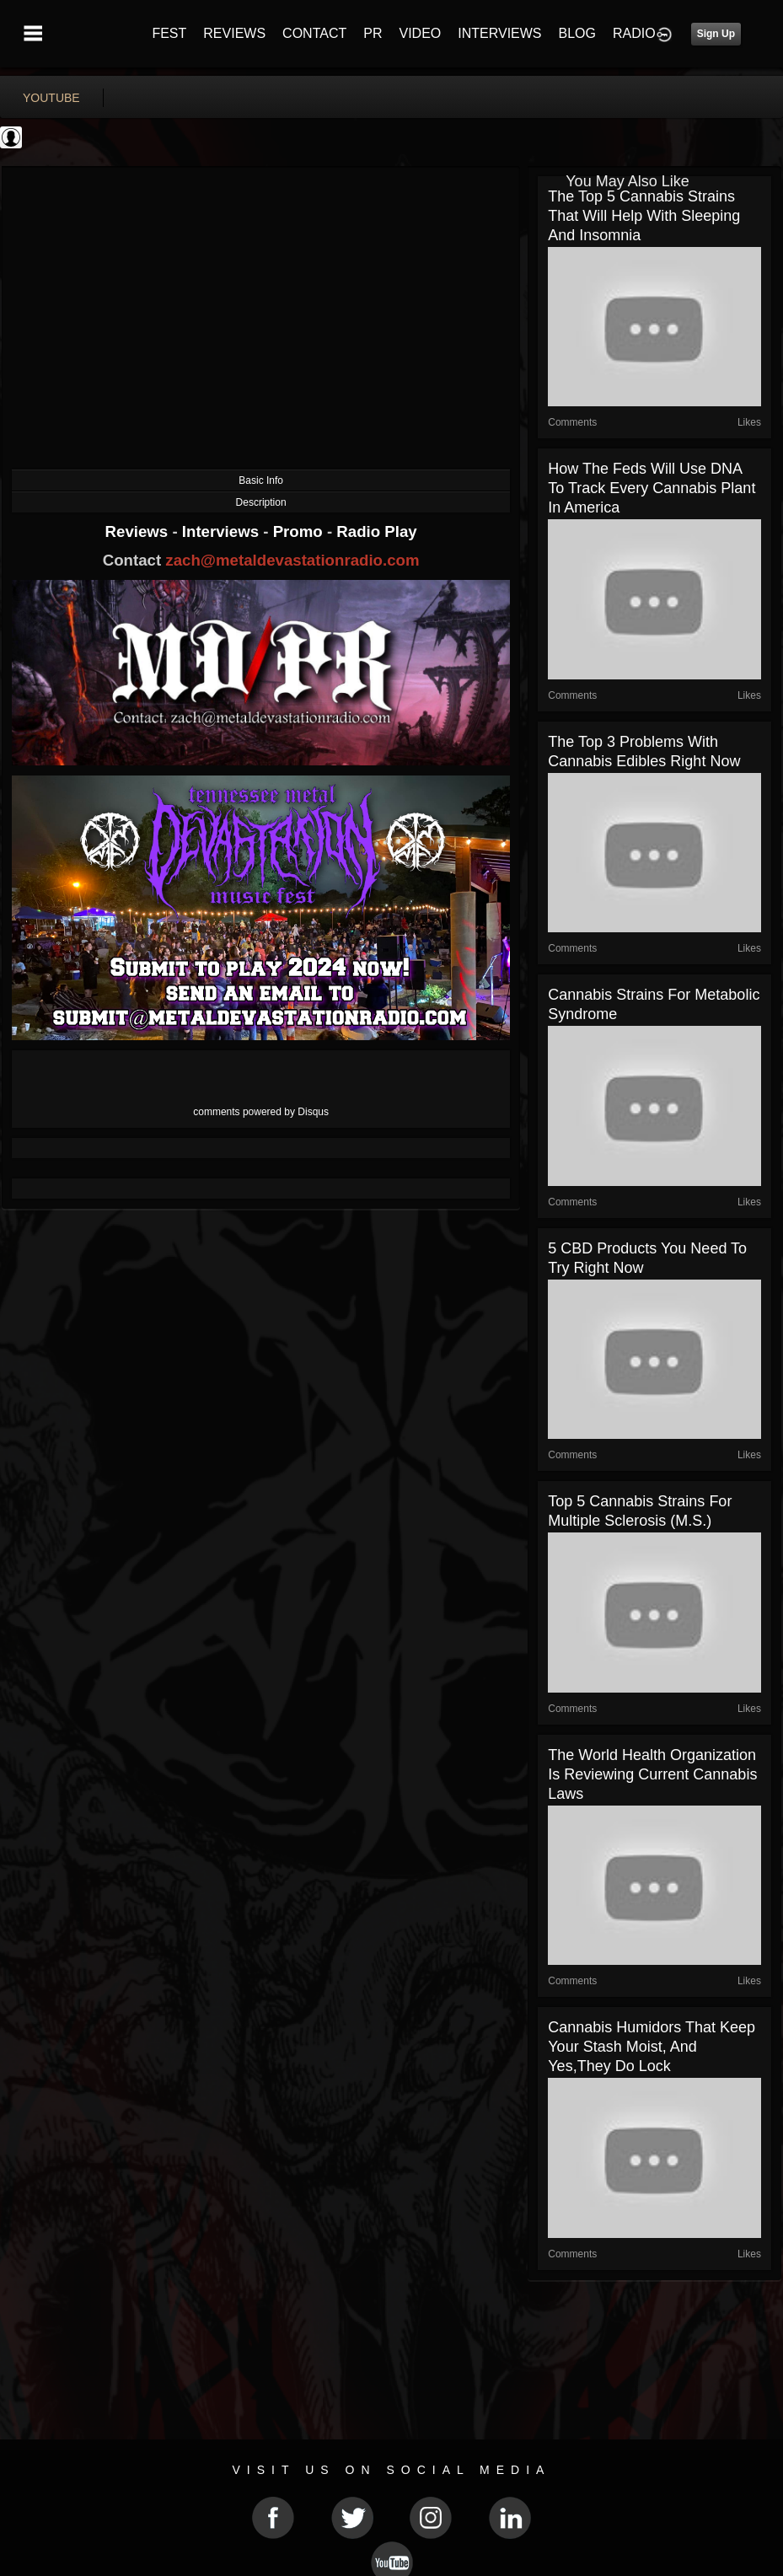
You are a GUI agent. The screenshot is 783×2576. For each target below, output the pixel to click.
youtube (51, 98)
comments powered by (261, 1112)
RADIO (634, 33)
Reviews (139, 531)
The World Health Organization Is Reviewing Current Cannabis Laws (652, 1774)
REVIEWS (234, 33)
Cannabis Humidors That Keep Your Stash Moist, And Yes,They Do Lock (651, 2046)
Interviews (222, 531)
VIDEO (420, 33)
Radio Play (376, 531)
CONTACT (314, 33)
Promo (300, 531)
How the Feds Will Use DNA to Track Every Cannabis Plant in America (651, 488)
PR (372, 33)
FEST (169, 33)
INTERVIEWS (499, 33)
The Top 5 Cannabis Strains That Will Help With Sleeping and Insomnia (644, 216)
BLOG (577, 33)
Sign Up (716, 34)
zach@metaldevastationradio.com (292, 560)
